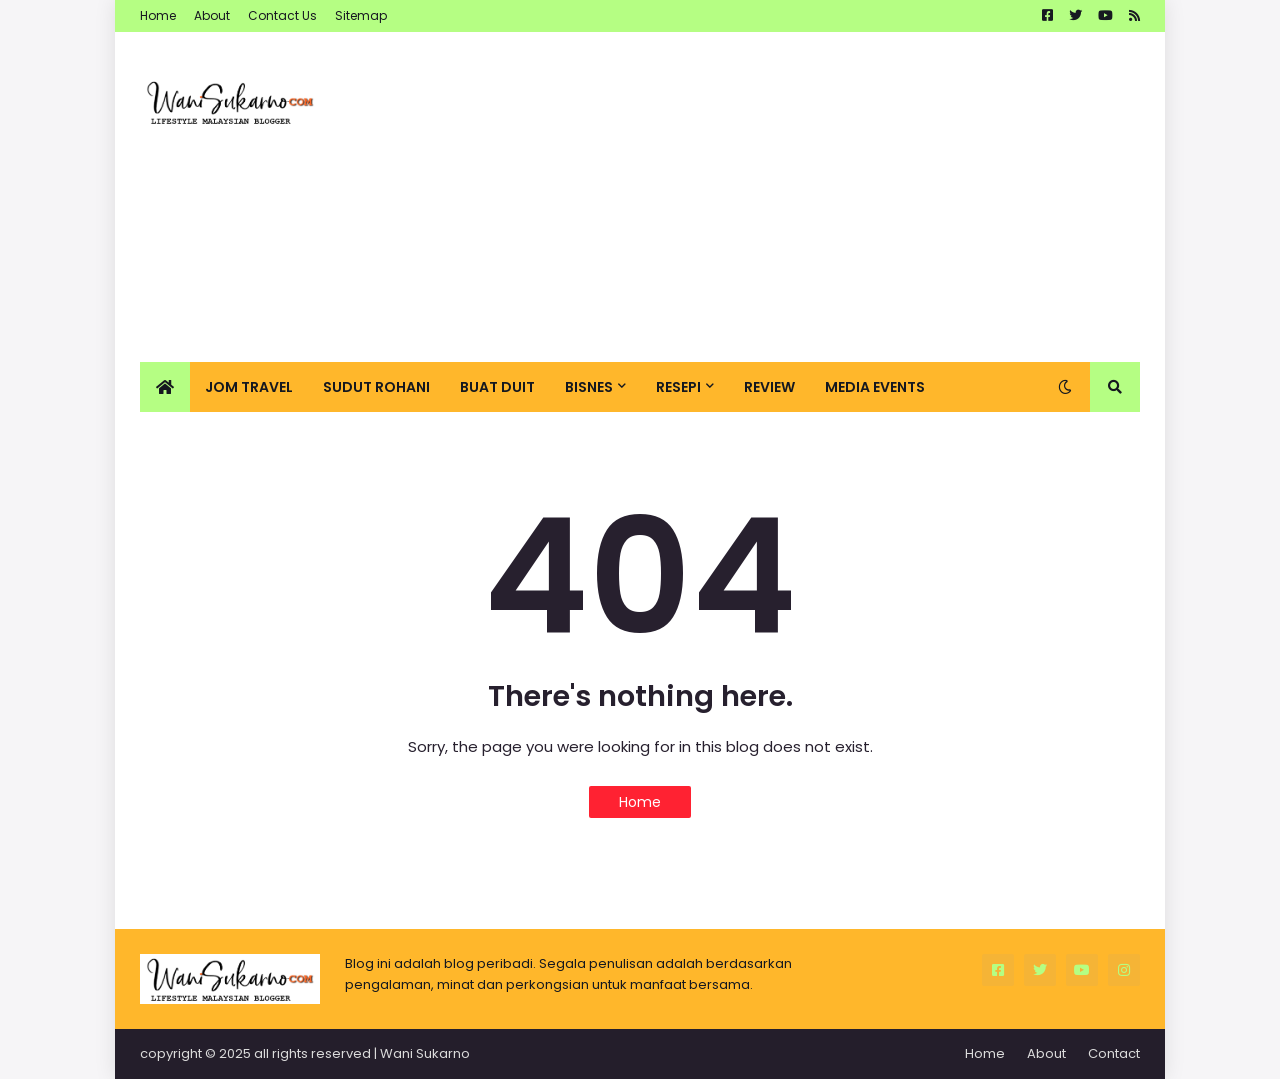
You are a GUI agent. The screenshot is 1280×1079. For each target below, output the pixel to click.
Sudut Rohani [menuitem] (376, 387)
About (212, 15)
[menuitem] (165, 387)
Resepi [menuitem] (678, 387)
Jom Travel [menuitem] (249, 387)
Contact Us (282, 15)
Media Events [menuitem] (875, 387)
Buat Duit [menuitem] (497, 387)
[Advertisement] (776, 197)
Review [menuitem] (769, 387)
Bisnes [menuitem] (589, 387)
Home (158, 15)
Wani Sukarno (425, 1053)
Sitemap (361, 15)
